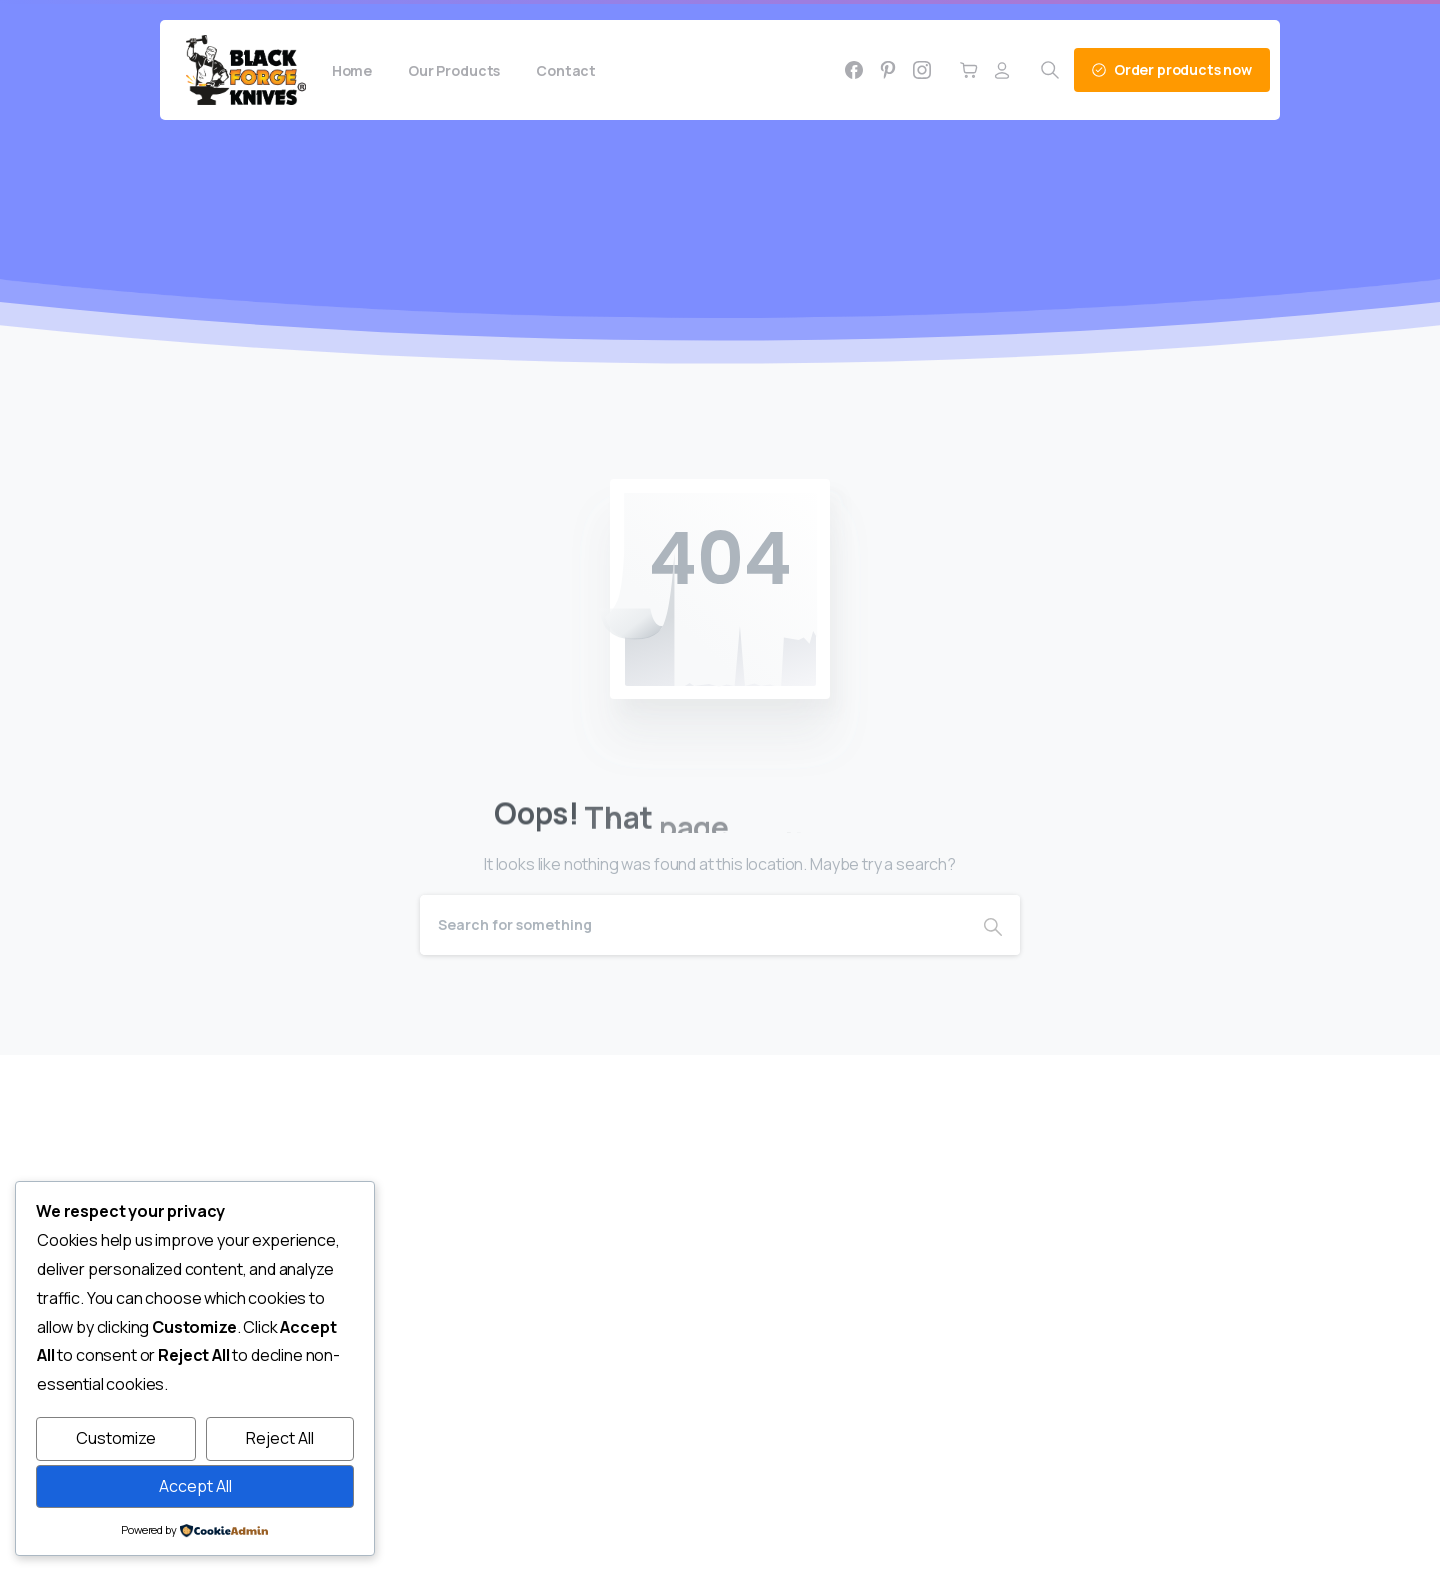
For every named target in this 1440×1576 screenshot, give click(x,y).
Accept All (195, 1486)
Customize (116, 1438)
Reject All (280, 1438)
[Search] (693, 925)
